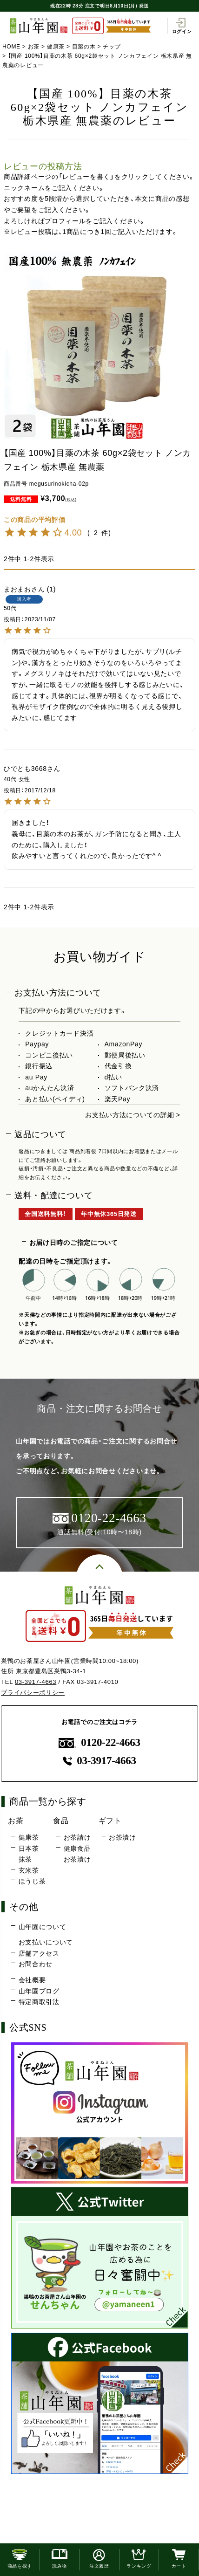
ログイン (182, 26)
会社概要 (32, 1980)
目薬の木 (84, 46)
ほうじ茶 (32, 1881)
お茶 (34, 46)
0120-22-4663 (99, 1742)
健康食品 (77, 1848)
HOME (11, 46)
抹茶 (25, 1859)
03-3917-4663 (35, 1681)
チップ (111, 46)
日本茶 (29, 1848)
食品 (60, 1820)
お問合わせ (36, 1964)
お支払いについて (46, 1942)
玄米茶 (29, 1870)
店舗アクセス (39, 1953)
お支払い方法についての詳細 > (132, 1115)
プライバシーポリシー (33, 1692)
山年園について (42, 1926)
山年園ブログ (39, 1991)
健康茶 (56, 46)
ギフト (110, 1820)
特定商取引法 (39, 2002)
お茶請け (77, 1837)
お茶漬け (77, 1859)
